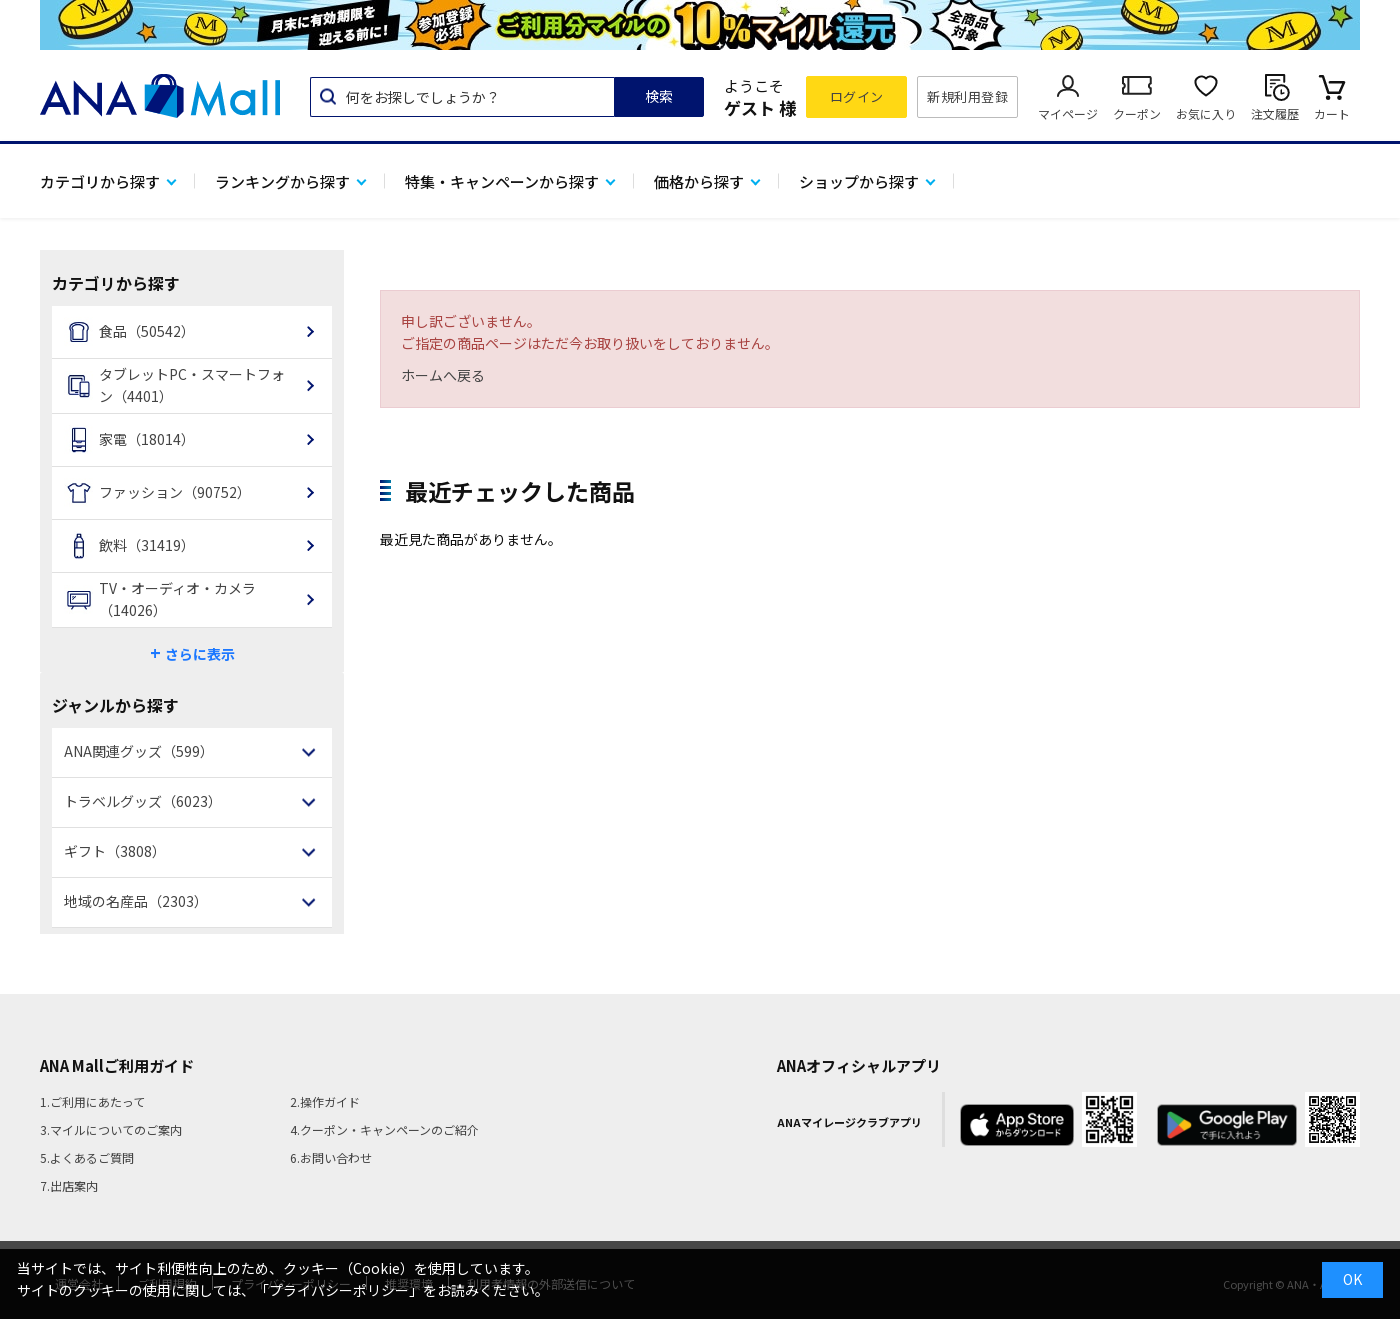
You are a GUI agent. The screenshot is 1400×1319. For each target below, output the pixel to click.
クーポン (1137, 113)
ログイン (857, 96)
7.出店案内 (69, 1185)
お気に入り (1206, 113)
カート (1332, 113)
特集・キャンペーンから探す (502, 181)
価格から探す (699, 181)
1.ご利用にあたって (92, 1101)
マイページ (1068, 113)
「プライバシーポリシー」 (339, 1290)
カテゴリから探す (100, 181)
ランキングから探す (282, 181)
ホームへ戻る (443, 375)
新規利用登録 (967, 96)
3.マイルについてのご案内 (111, 1129)
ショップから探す (859, 181)
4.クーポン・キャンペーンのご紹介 (384, 1129)
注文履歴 (1275, 113)
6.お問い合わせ (331, 1157)
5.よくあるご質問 (87, 1157)
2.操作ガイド (325, 1101)
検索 (659, 96)
